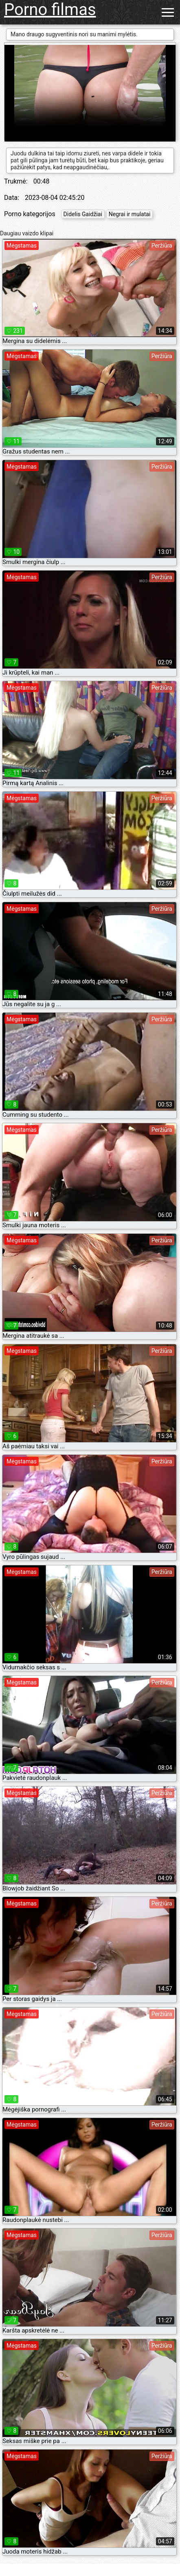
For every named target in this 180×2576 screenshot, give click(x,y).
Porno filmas (50, 9)
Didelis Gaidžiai (83, 214)
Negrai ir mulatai (129, 214)
